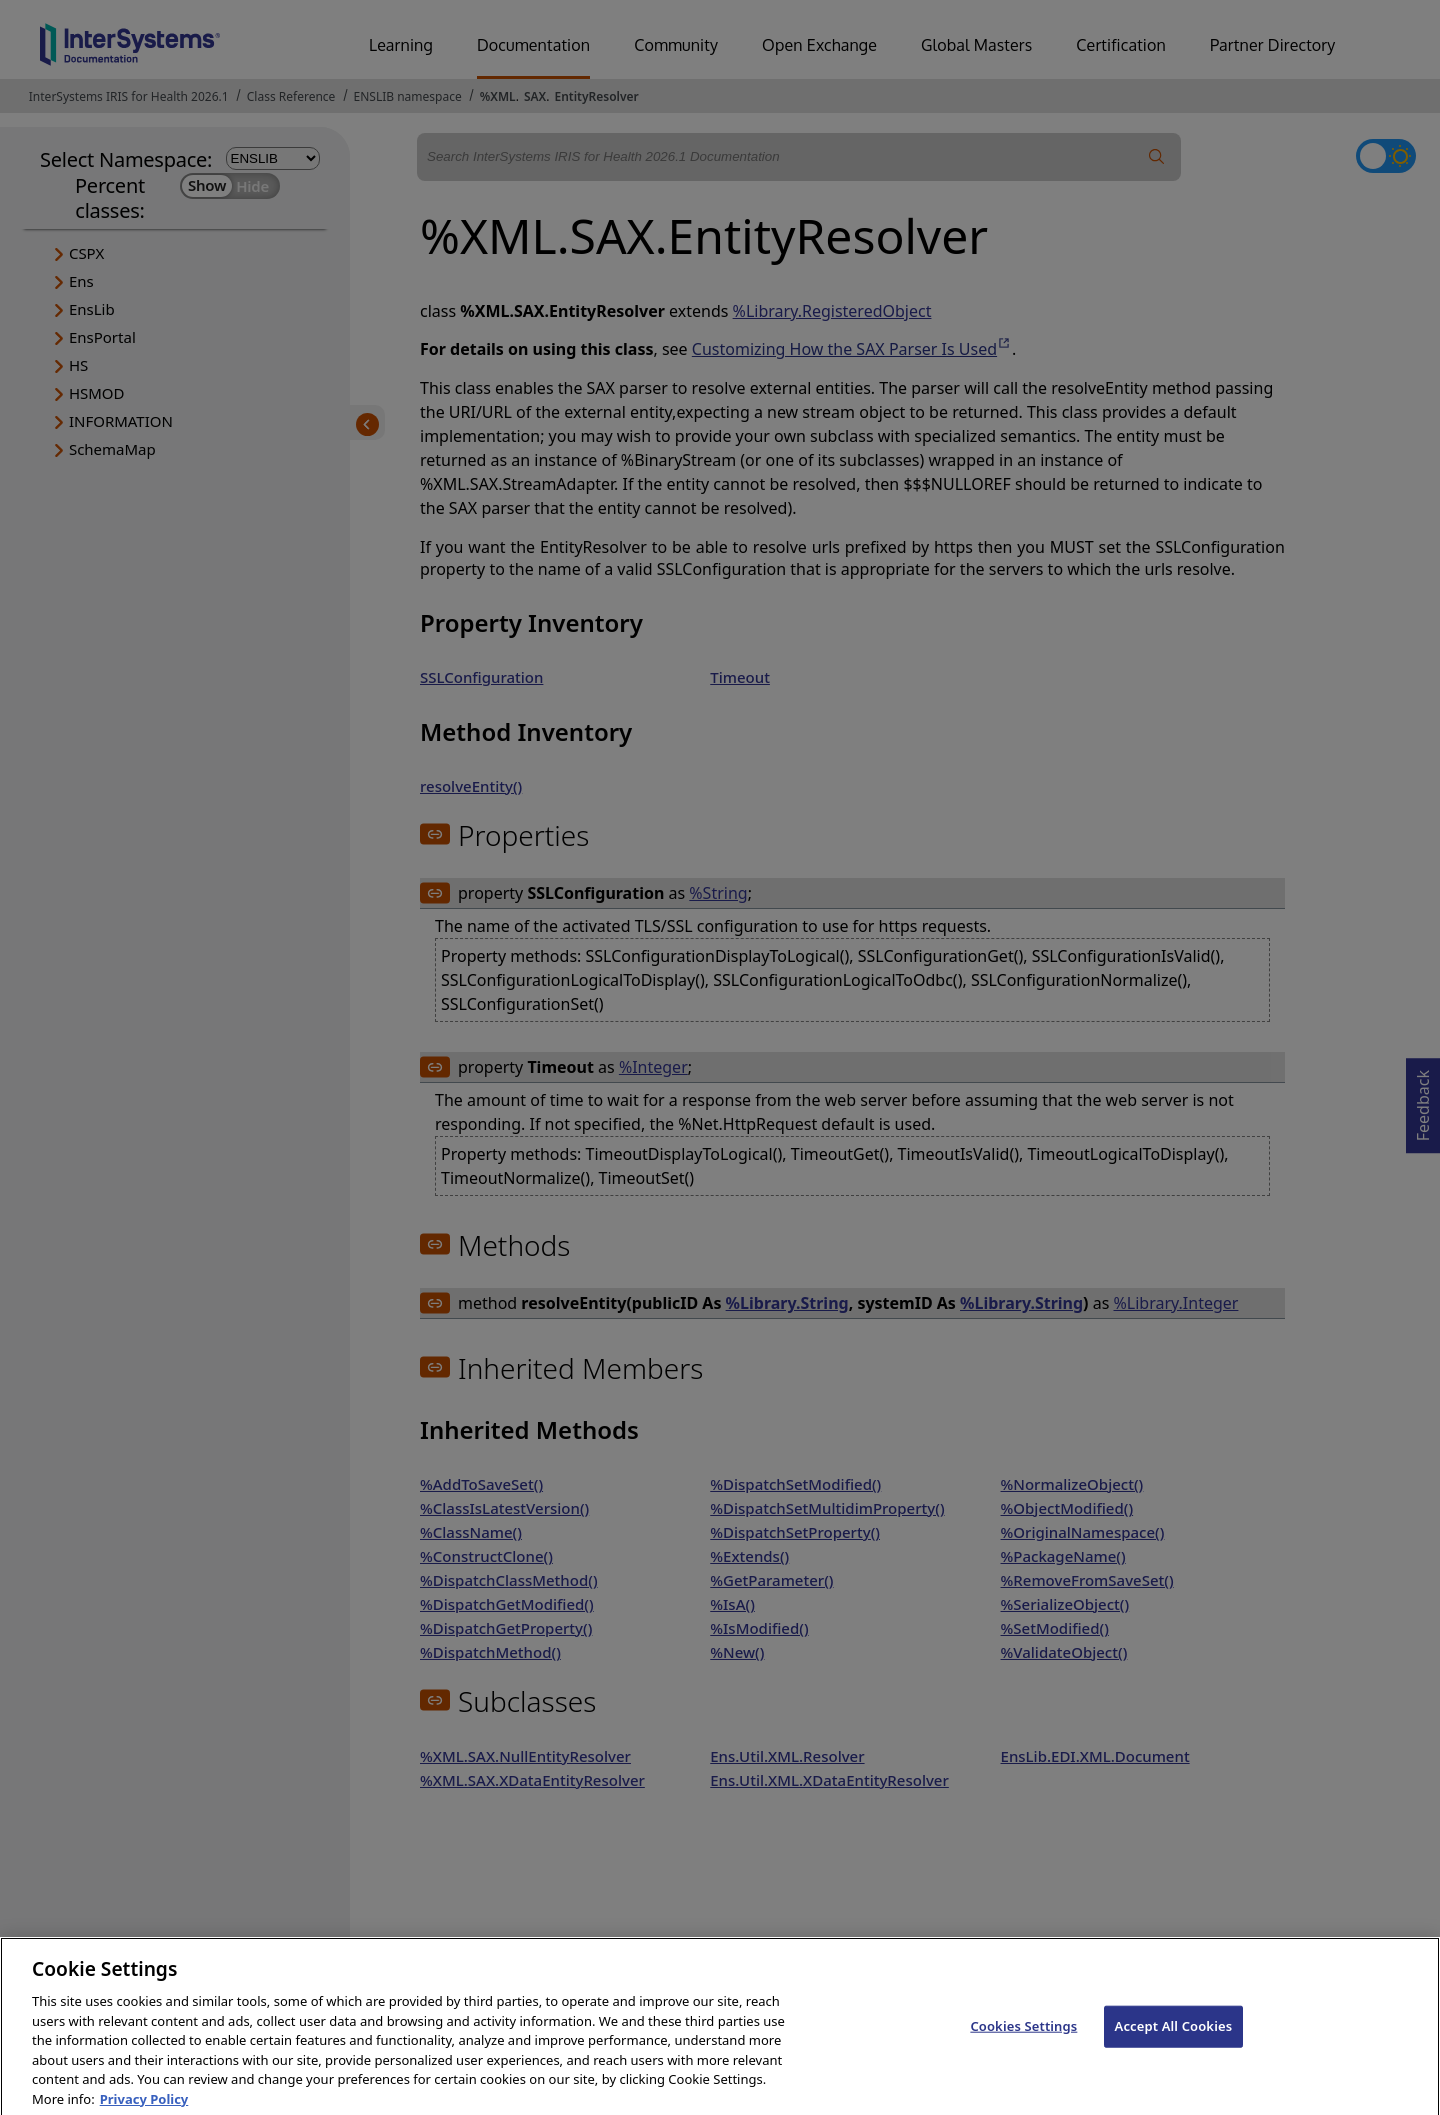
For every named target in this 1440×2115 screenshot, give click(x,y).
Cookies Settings (1023, 2037)
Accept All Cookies (1174, 2037)
